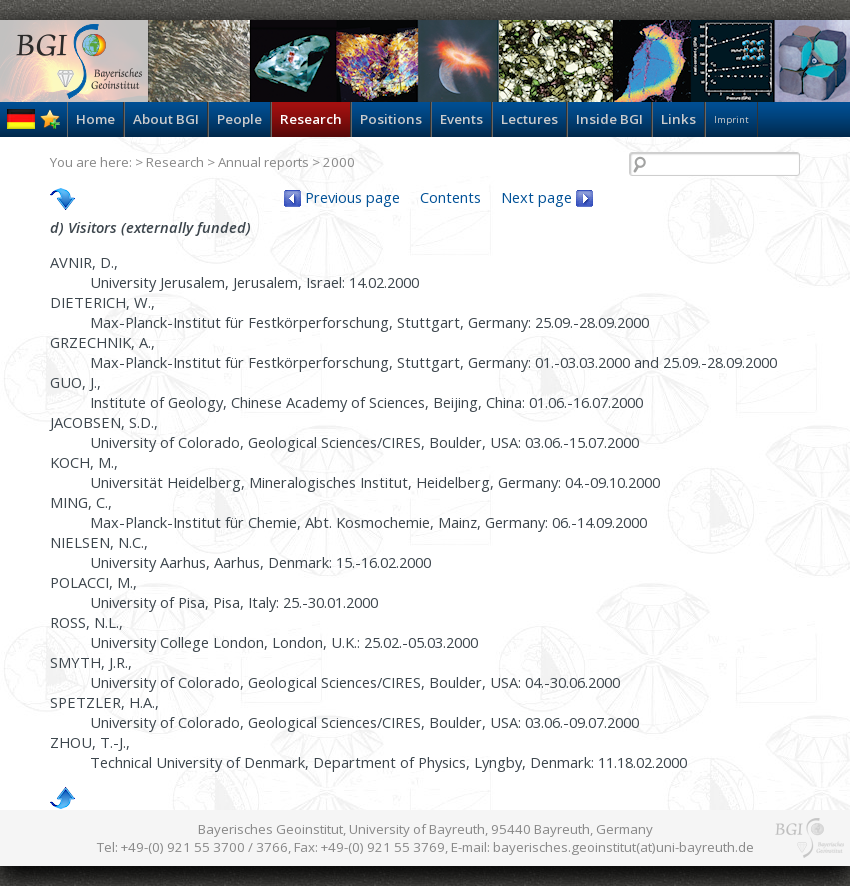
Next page (547, 197)
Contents (450, 197)
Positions (391, 119)
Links (678, 119)
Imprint (731, 119)
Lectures (529, 119)
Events (461, 119)
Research (311, 119)
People (239, 119)
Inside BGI (609, 119)
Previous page (342, 197)
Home (95, 119)
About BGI (166, 119)
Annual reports (263, 162)
